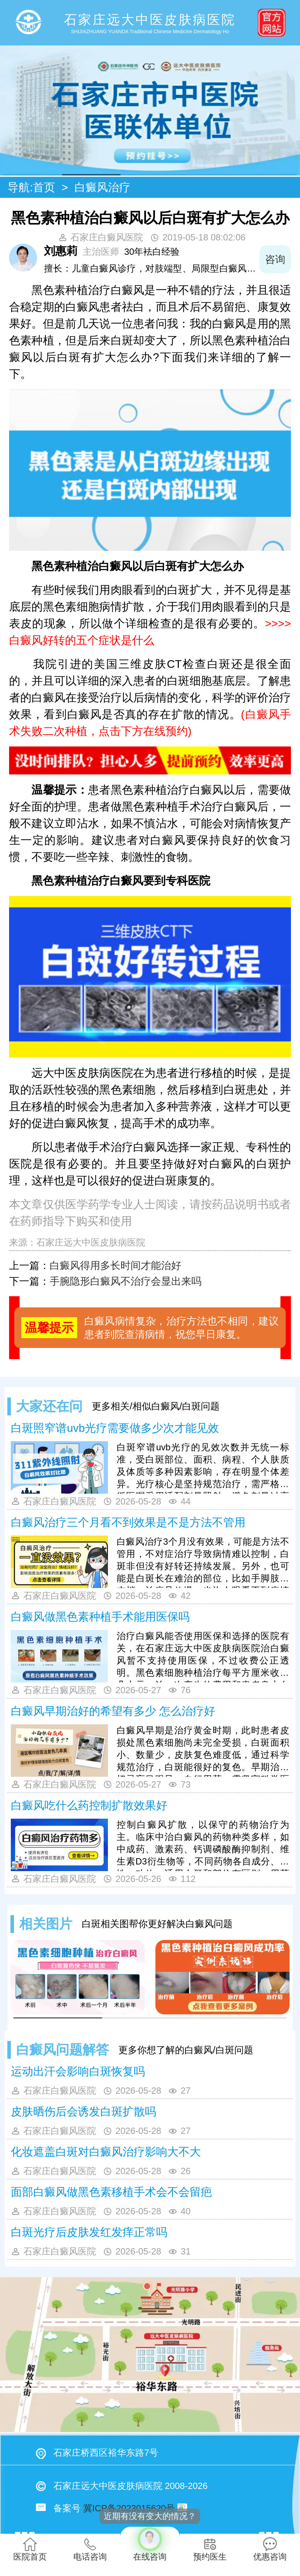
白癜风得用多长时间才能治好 (115, 1265)
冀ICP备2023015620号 (129, 2508)
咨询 (275, 259)
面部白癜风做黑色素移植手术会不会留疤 (111, 2192)
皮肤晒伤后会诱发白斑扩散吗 (83, 2111)
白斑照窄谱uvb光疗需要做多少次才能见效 (115, 1428)
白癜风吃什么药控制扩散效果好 (89, 1805)
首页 (44, 187)
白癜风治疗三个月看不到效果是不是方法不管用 (128, 1522)
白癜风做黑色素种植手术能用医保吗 (100, 1616)
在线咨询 (150, 2544)
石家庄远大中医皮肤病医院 (90, 1242)
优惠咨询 (270, 2549)
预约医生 (210, 2549)
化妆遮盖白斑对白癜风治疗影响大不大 (106, 2151)
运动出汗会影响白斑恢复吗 (78, 2071)
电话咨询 (90, 2549)
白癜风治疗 (102, 187)
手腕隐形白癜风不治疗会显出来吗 (126, 1281)
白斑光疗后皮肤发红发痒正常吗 (89, 2232)
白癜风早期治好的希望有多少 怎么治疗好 (113, 1711)
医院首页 (30, 2549)
